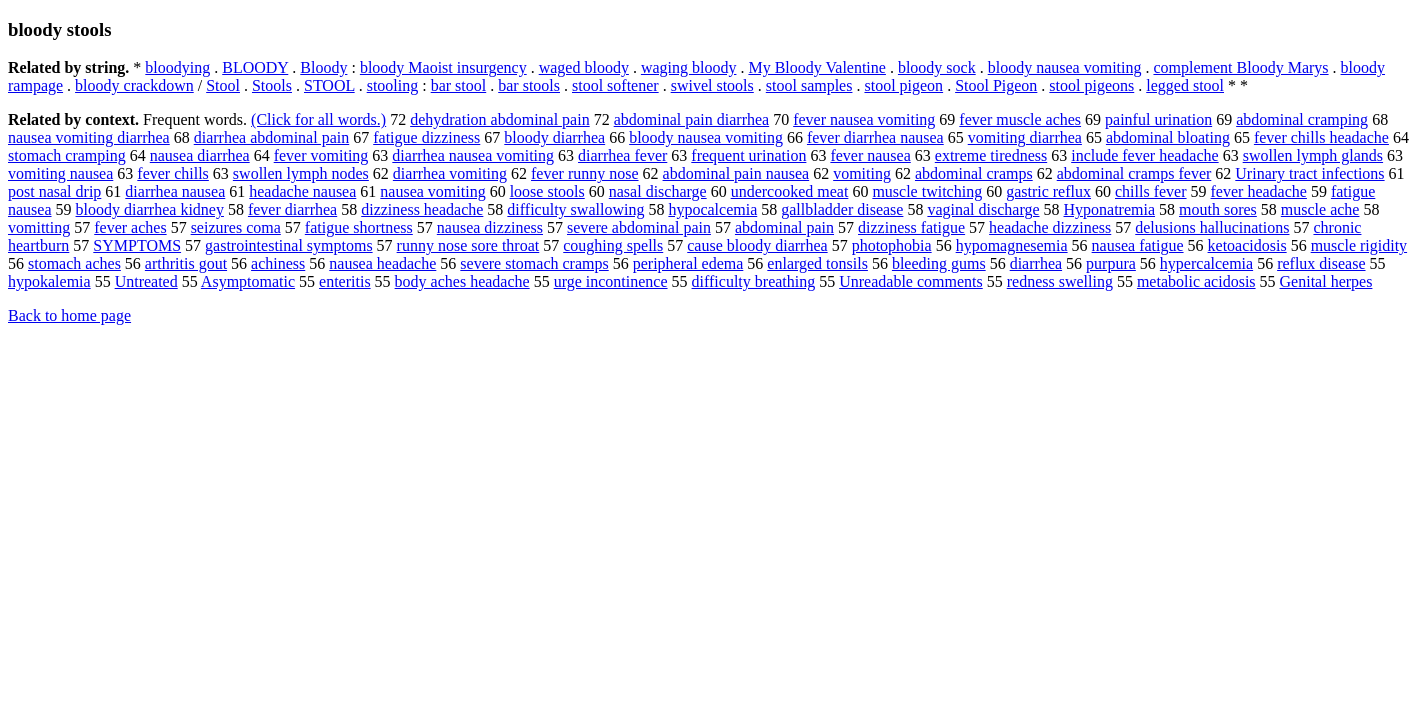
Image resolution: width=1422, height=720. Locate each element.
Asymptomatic (248, 281)
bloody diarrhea (554, 137)
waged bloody (584, 67)
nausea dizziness (490, 227)
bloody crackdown (134, 85)
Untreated (146, 281)
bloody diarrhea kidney (150, 209)
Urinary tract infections (1309, 173)
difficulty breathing (754, 281)
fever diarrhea (292, 209)
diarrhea (1036, 263)
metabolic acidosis (1196, 281)
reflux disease (1321, 263)
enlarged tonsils (817, 263)
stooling (393, 85)
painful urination (1158, 119)
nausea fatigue (1138, 245)
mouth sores (1218, 209)
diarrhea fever (622, 155)
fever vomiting (321, 155)
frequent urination (748, 155)
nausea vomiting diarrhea (89, 137)
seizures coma (236, 227)
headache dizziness (1050, 227)
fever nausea (870, 155)
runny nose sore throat (468, 245)
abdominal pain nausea (736, 173)
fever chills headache (1321, 137)
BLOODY (255, 67)
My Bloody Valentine (816, 67)
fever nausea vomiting (864, 119)
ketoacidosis (1247, 245)
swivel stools (712, 85)
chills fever (1151, 191)
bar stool (459, 85)
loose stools (547, 191)
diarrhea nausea (175, 191)
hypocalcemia (712, 209)
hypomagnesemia (1012, 245)
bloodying (177, 67)
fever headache (1259, 191)
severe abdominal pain (639, 227)
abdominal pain (784, 227)
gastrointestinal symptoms (289, 245)
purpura (1111, 263)
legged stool (1185, 85)
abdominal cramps (974, 173)
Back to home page (69, 315)
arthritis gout (186, 263)
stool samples (809, 85)
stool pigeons (1091, 85)
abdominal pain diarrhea (692, 119)
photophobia (892, 245)
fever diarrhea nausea (875, 137)
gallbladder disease (842, 209)
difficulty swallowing (575, 209)
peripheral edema (688, 263)
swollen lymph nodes (301, 173)
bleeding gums (939, 263)
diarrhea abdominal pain (272, 137)
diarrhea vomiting (450, 173)
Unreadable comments (911, 281)
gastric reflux (1048, 191)
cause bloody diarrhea (757, 245)
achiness (278, 263)
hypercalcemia (1206, 263)
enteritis (345, 281)
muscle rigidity (1359, 245)
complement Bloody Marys (1240, 67)
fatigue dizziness (426, 137)
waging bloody (689, 67)
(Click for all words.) (318, 119)
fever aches (130, 227)
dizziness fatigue (911, 227)
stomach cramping (67, 155)
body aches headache (462, 281)
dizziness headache (422, 209)
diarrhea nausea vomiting (473, 155)
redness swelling (1060, 281)
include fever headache (1144, 155)
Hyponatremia (1110, 209)
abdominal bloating (1168, 137)
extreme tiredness (991, 155)
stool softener (615, 85)
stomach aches (74, 263)
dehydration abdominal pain (500, 119)
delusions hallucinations (1212, 227)
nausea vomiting (432, 191)
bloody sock (937, 67)
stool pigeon (903, 85)
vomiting (862, 173)
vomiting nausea (60, 173)
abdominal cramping (1302, 119)
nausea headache (382, 263)
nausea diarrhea (200, 155)
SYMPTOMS (137, 245)
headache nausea (302, 191)
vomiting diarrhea (1025, 137)
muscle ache (1320, 209)
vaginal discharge (983, 209)
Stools (272, 85)
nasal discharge (658, 191)
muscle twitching (927, 191)
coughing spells (613, 245)
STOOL (329, 85)
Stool (223, 85)
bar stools (529, 85)
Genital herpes (1326, 281)
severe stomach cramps (534, 263)
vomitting (39, 227)
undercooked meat (790, 191)
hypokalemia (49, 281)
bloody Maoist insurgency (443, 67)
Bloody (323, 67)
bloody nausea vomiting (1065, 67)
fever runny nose (585, 173)
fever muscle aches (1020, 119)
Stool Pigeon (996, 85)
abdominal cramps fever (1134, 173)
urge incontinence (611, 281)
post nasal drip (54, 191)
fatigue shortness (359, 227)
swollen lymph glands (1313, 155)
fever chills (173, 173)
